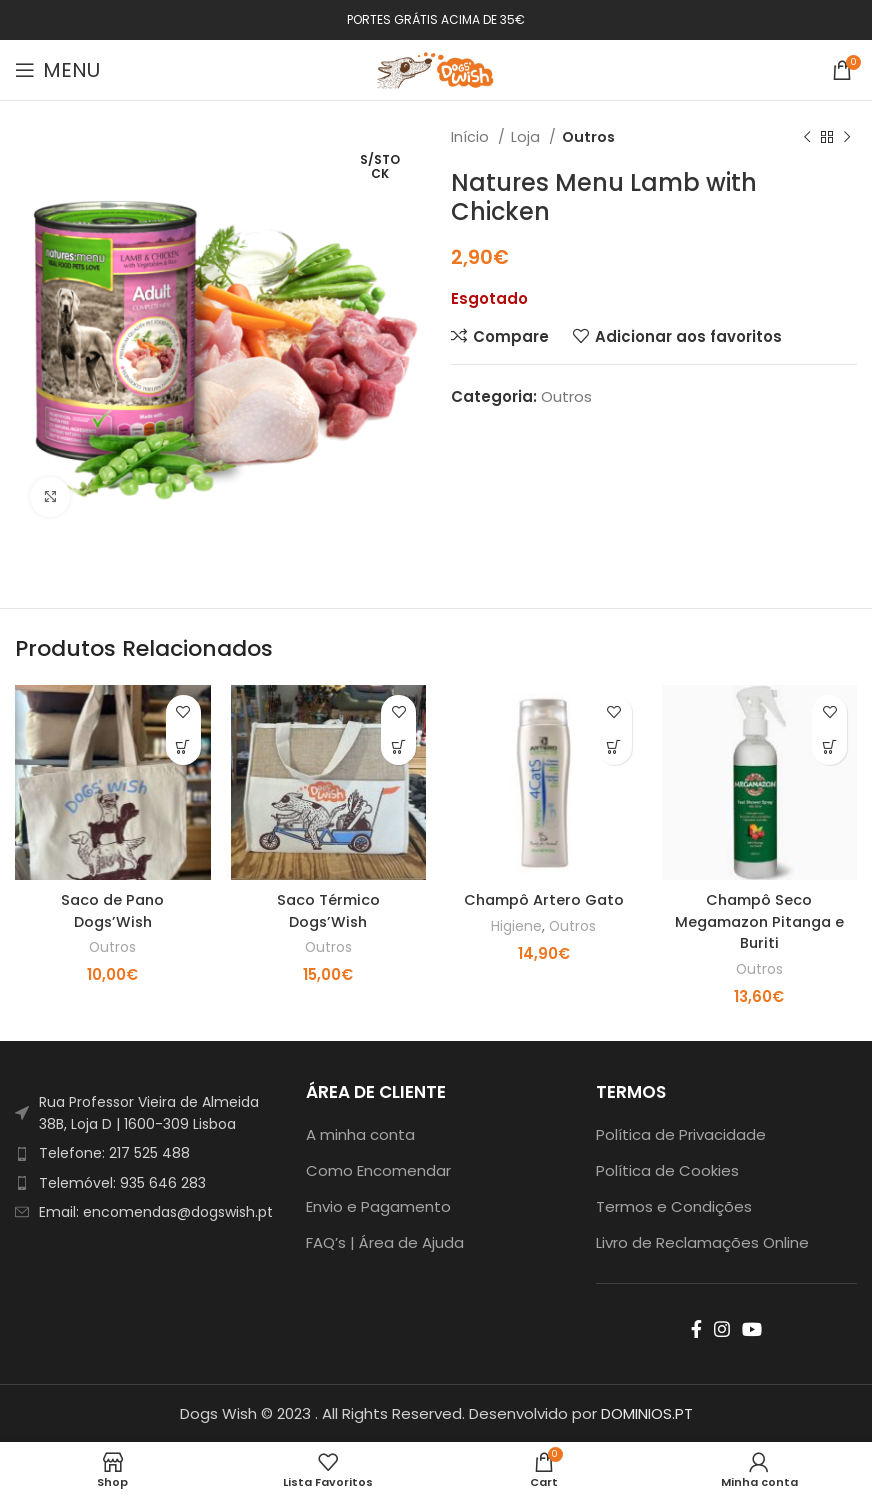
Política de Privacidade (681, 1133)
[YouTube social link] (752, 1328)
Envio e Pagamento (378, 1205)
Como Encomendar (378, 1169)
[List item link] (145, 1152)
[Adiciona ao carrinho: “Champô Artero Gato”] (614, 747)
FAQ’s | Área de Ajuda (385, 1241)
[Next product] (847, 137)
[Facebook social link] (696, 1328)
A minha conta (360, 1133)
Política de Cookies (667, 1169)
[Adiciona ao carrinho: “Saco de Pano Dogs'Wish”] (183, 747)
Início (472, 137)
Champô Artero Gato (544, 899)
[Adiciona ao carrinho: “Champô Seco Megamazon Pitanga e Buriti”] (829, 747)
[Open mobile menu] (57, 70)
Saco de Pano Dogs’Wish (112, 910)
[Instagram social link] (722, 1328)
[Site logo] (436, 68)
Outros (588, 137)
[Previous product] (807, 137)
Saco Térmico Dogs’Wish (328, 910)
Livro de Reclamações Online (702, 1241)
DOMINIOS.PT (647, 1412)
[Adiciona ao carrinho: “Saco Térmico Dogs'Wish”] (398, 747)
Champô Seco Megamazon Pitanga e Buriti (759, 920)
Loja (527, 137)
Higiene (515, 925)
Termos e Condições (674, 1205)
